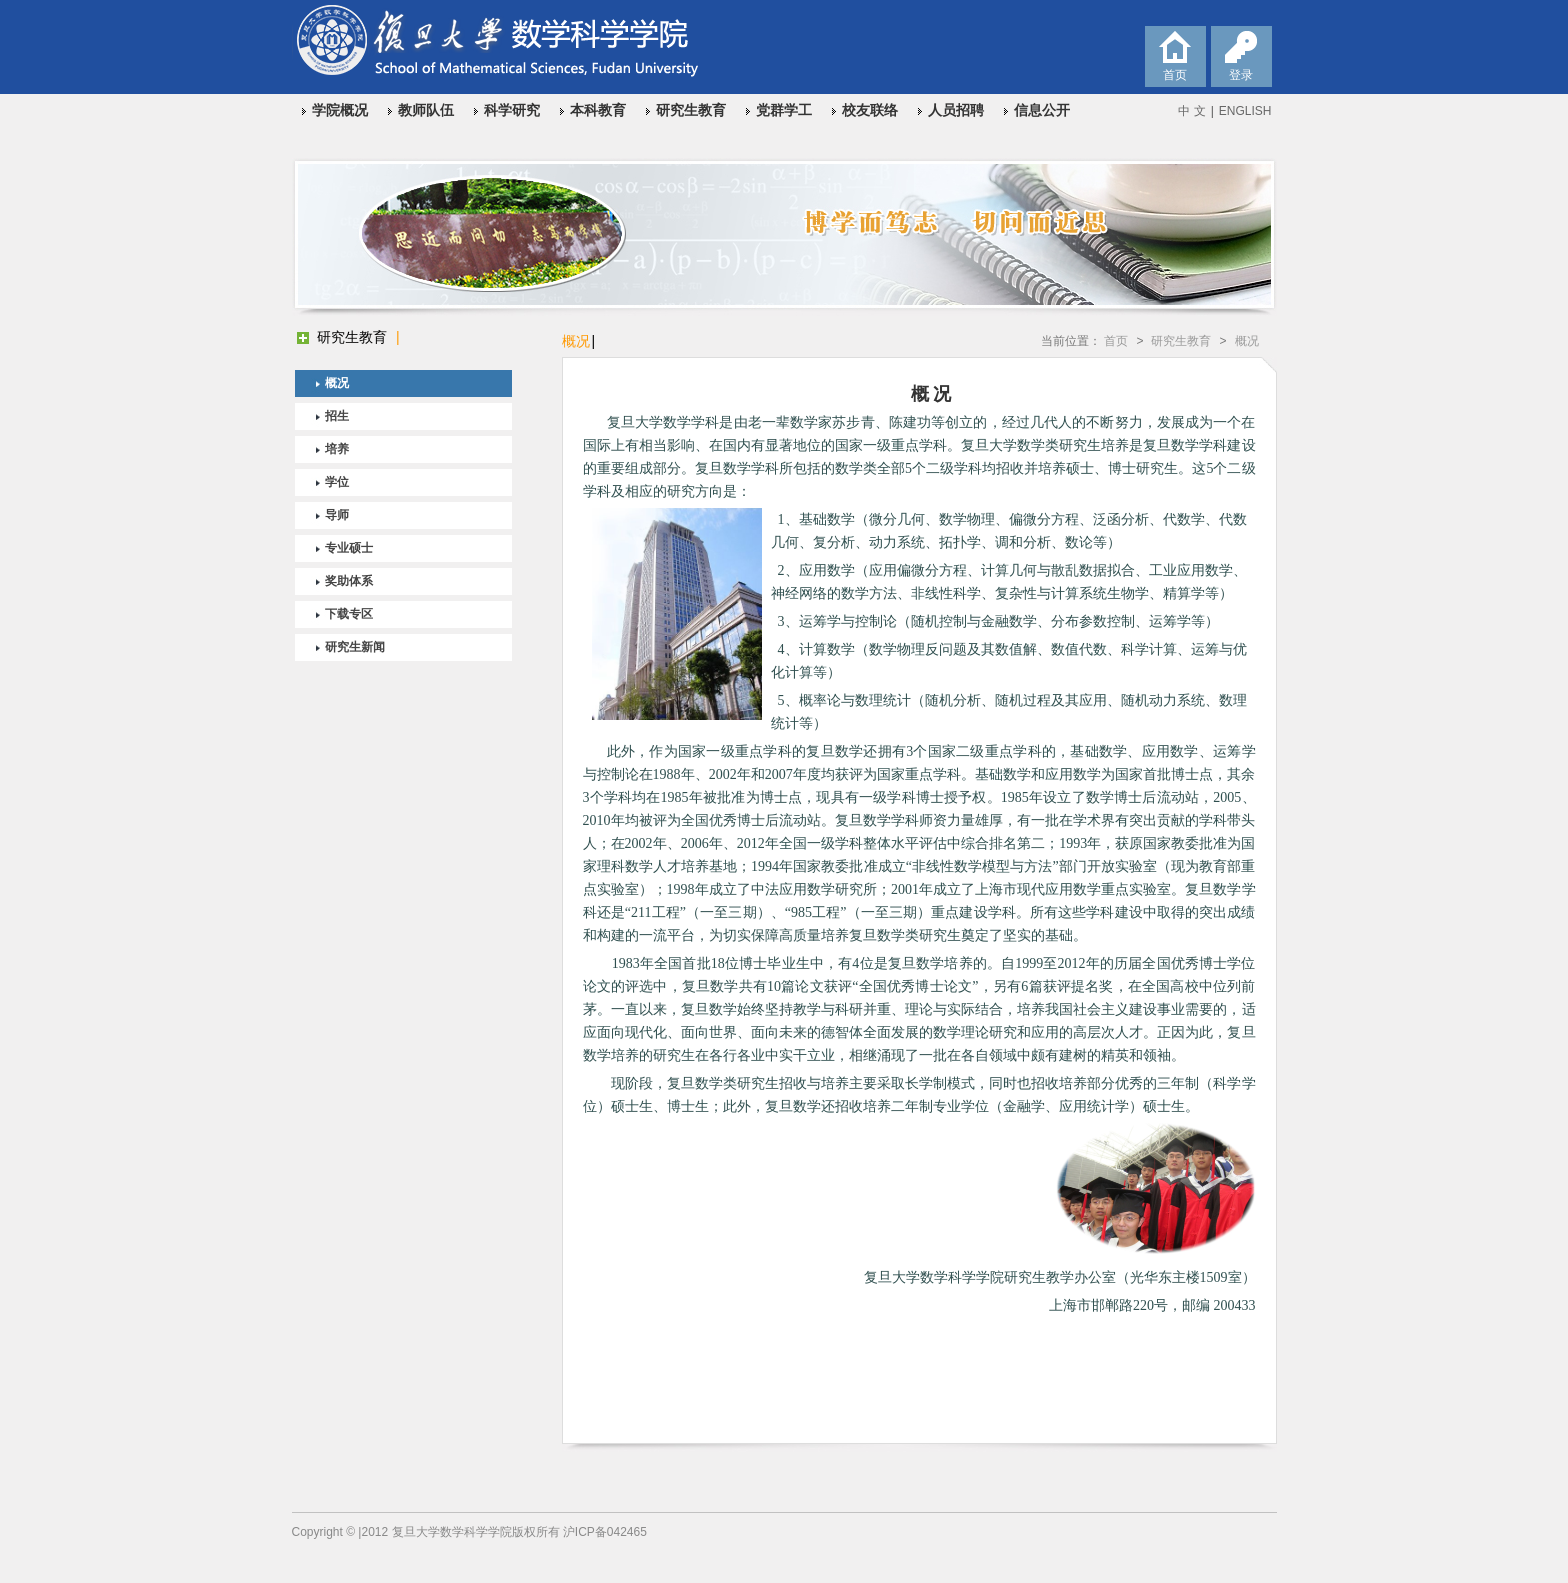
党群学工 (784, 110)
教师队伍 (426, 110)
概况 (337, 383)
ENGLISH (1245, 111)
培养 (337, 449)
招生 (337, 416)
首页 (1116, 341)
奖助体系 (349, 581)
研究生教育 (691, 110)
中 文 (1191, 111)
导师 (337, 515)
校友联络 (870, 110)
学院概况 (340, 110)
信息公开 (1042, 110)
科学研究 (512, 110)
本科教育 (598, 110)
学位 (337, 482)
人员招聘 (956, 110)
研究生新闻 (355, 647)
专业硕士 (349, 548)
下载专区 (349, 614)
